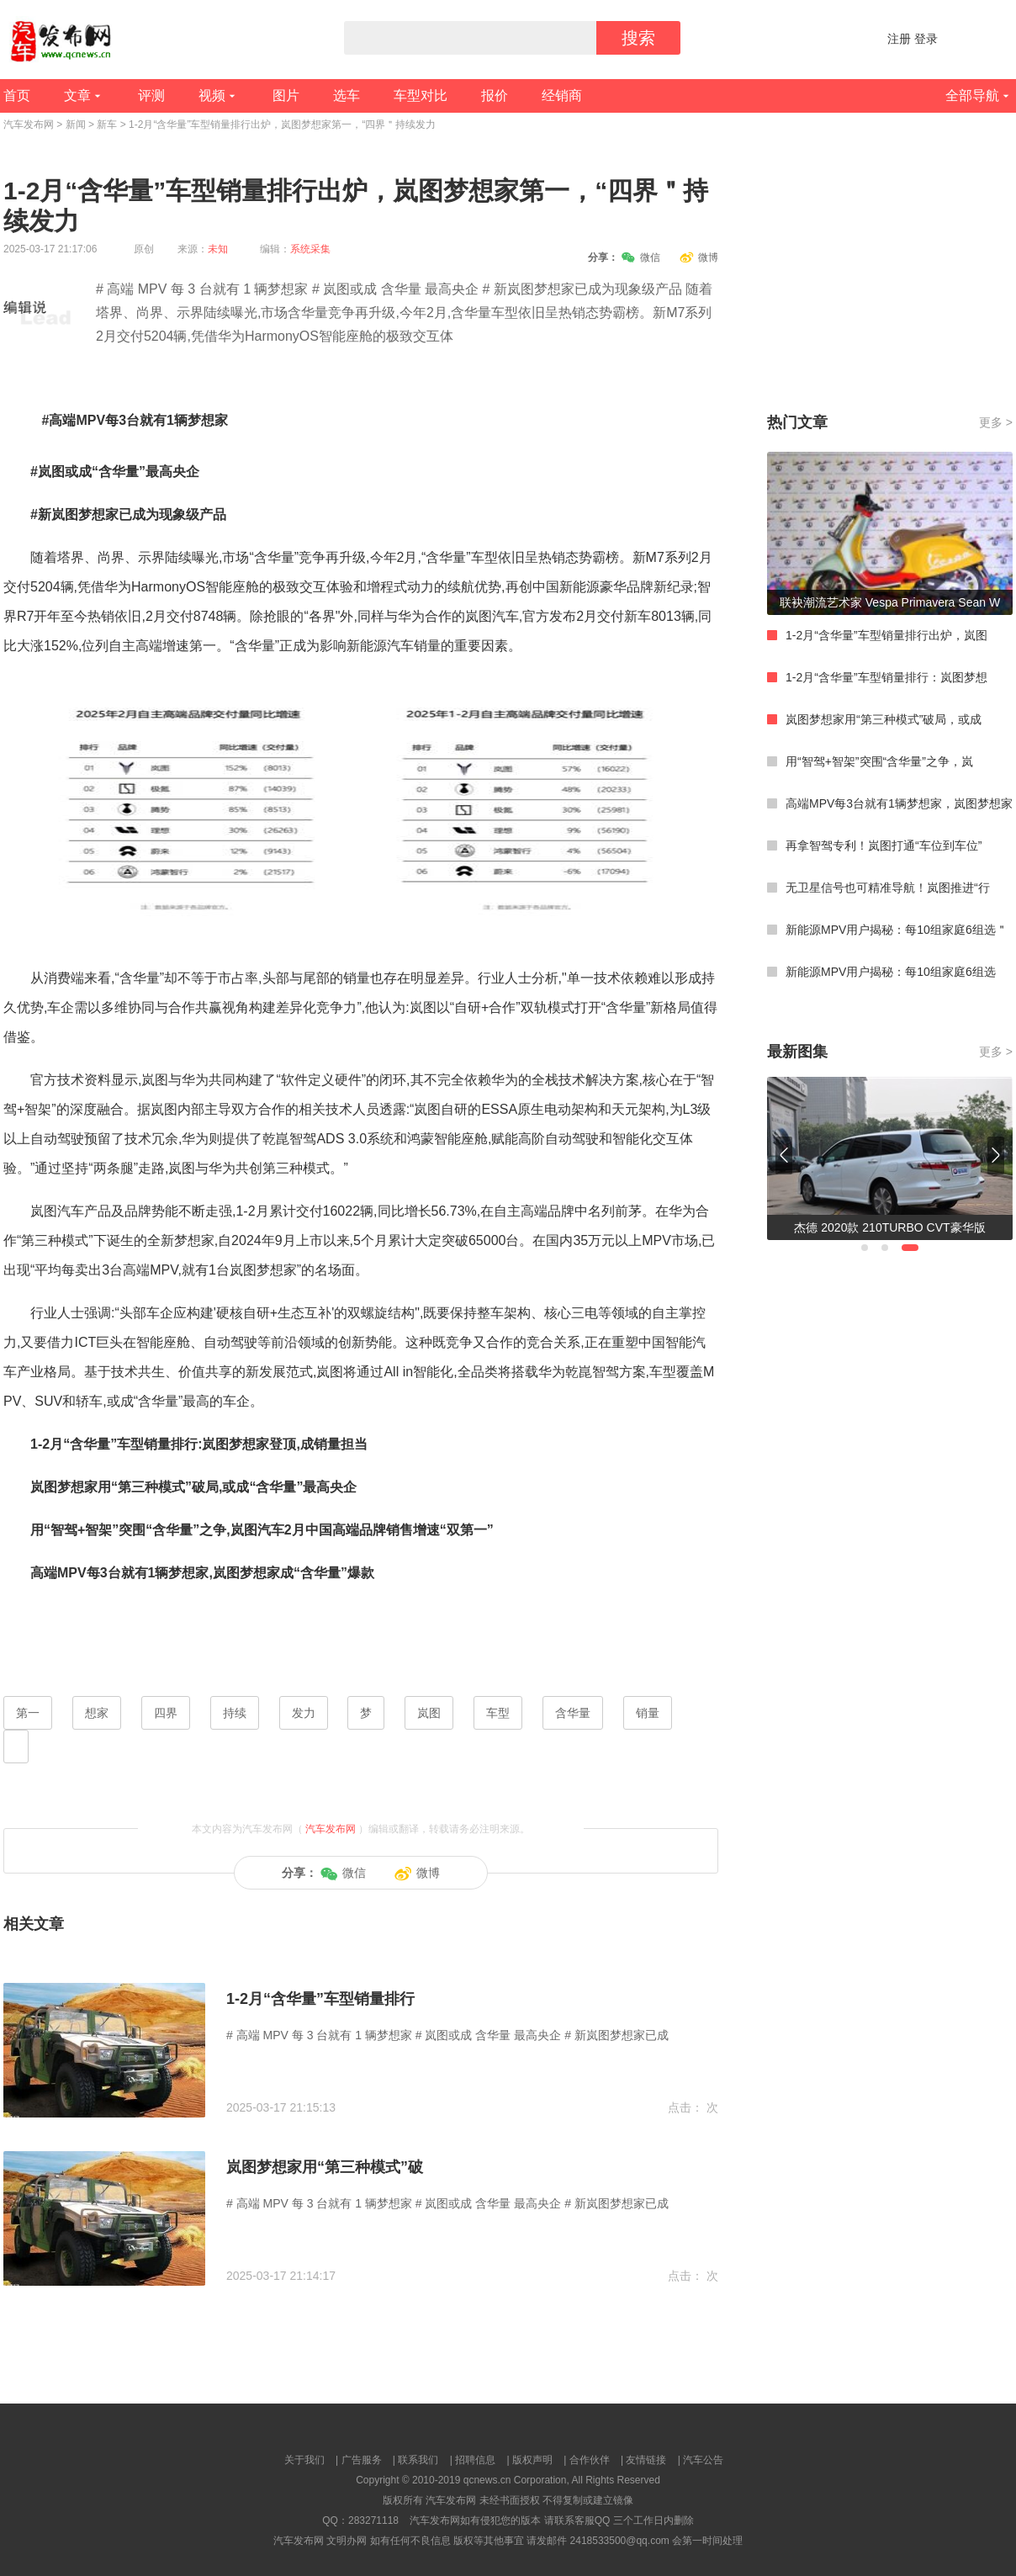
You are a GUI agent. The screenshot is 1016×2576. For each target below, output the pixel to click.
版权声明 (532, 2460)
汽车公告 (703, 2460)
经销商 (562, 95)
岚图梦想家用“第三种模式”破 (324, 2167)
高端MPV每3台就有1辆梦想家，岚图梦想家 (899, 803)
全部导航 (972, 95)
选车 (346, 95)
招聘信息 (475, 2460)
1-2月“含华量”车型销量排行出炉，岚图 (886, 635)
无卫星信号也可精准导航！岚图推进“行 (888, 887)
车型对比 (420, 95)
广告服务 (361, 2460)
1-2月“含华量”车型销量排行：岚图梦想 (886, 677)
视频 (211, 95)
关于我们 (304, 2460)
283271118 (373, 2520)
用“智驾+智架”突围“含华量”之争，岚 (879, 761)
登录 (926, 38)
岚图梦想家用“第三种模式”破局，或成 (884, 719)
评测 (151, 95)
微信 (641, 257)
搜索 (638, 38)
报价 (494, 95)
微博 (699, 257)
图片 (286, 95)
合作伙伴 (589, 2460)
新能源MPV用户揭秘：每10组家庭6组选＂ (897, 929)
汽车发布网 (28, 124)
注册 (899, 38)
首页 (16, 95)
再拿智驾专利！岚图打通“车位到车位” (884, 845)
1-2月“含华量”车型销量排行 (320, 1998)
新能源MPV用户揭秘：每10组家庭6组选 (891, 971)
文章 (77, 95)
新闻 (76, 124)
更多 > (996, 422)
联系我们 (418, 2460)
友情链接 (646, 2460)
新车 (107, 124)
